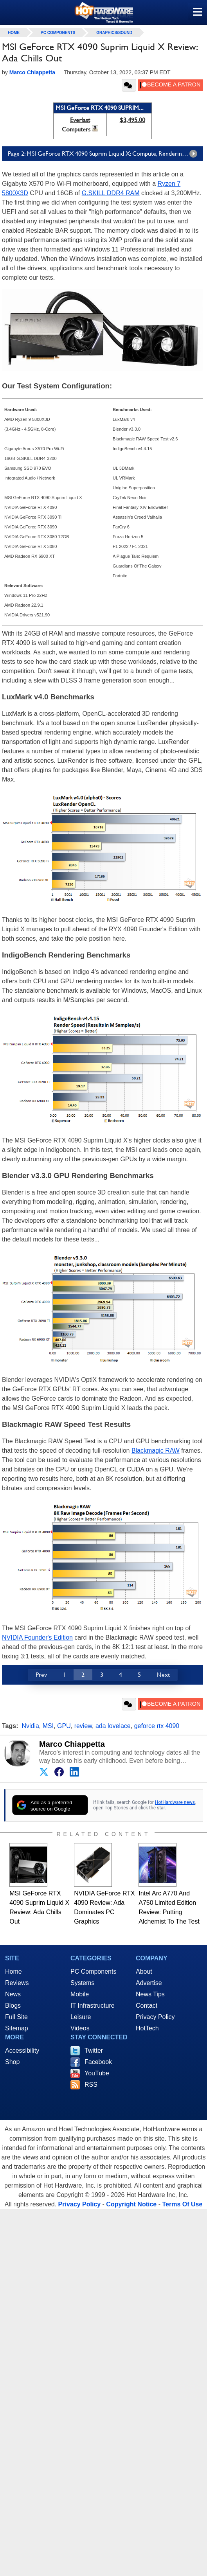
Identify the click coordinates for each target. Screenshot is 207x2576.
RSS (91, 2084)
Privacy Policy (155, 2017)
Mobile (79, 1994)
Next (163, 1674)
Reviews (17, 1983)
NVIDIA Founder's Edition (37, 1637)
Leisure (80, 2017)
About (144, 1971)
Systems (82, 1983)
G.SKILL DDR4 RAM (111, 193)
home (14, 33)
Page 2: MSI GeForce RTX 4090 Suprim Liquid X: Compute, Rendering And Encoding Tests (105, 154)
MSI (48, 1726)
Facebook (98, 2062)
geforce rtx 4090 (157, 1726)
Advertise (149, 1983)
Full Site (16, 2017)
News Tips (150, 1994)
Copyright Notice (131, 2204)
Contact (146, 2005)
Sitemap (16, 2028)
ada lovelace (113, 1726)
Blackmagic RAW (155, 1450)
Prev (41, 1674)
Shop (12, 2062)
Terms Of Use (182, 2204)
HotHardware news (175, 1802)
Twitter (94, 2050)
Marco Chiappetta (72, 1744)
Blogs (13, 2005)
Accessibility (22, 2050)
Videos (80, 2028)
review (83, 1726)
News (13, 1994)
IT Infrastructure (92, 2005)
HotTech (147, 2028)
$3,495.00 (132, 120)
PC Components (58, 33)
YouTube (97, 2073)
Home (13, 1971)
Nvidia (30, 1726)
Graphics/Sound (114, 33)
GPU (64, 1726)
